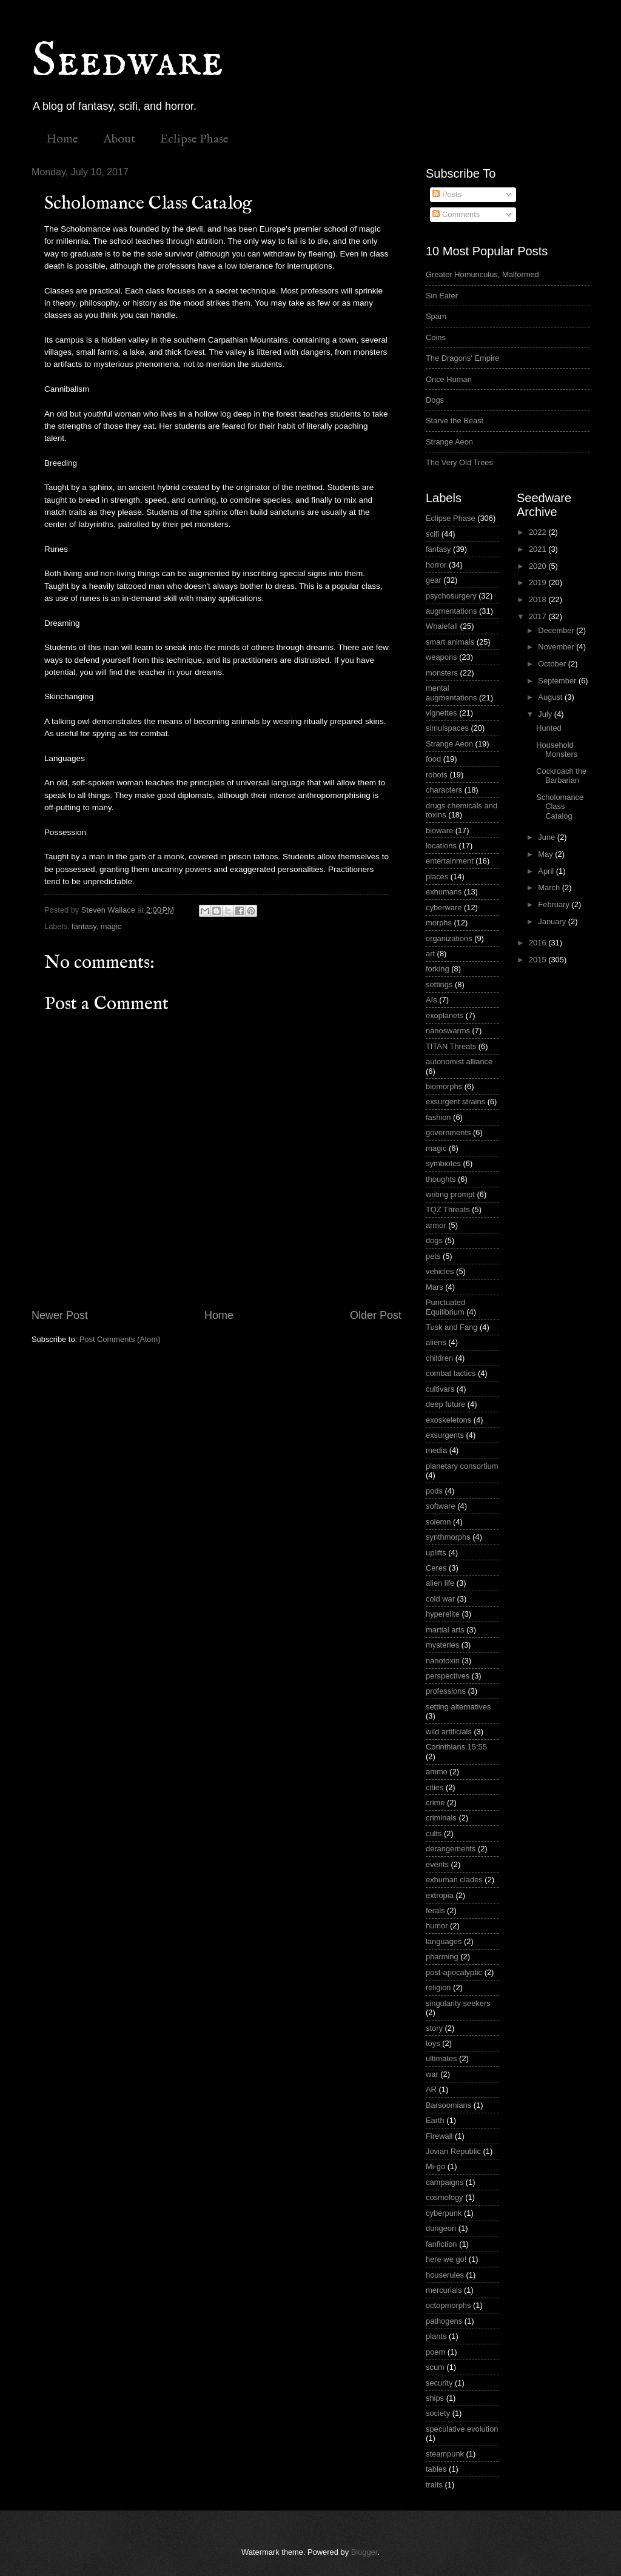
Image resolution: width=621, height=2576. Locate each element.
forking (437, 968)
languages (444, 1941)
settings (439, 984)
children (439, 1358)
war (432, 2074)
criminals (441, 1817)
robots (437, 774)
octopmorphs (448, 2305)
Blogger (364, 2552)
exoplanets (444, 1015)
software (440, 1506)
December (557, 630)
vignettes (441, 712)
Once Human (449, 379)
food (433, 758)
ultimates (441, 2058)
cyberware (444, 907)
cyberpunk (444, 2213)
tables (436, 2469)
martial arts (445, 1629)
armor (436, 1225)
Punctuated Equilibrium (445, 1307)
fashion (438, 1117)
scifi (432, 533)
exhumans (444, 891)
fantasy (84, 926)
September (558, 680)
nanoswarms (448, 1030)
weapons (441, 657)
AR (431, 2089)
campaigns (444, 2182)
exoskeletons (448, 1419)
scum (435, 2367)
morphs (439, 922)
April (547, 871)
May (546, 854)
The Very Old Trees (459, 462)
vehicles (440, 1271)
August (551, 697)
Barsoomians (448, 2105)
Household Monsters (556, 749)
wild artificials (449, 1731)
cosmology (444, 2197)
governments (448, 1132)
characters (444, 789)
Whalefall (442, 626)
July (546, 714)
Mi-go (435, 2166)
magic (111, 926)
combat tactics (450, 1373)
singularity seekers (458, 2003)
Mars (434, 1287)
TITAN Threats (451, 1046)
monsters (442, 672)
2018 (538, 599)
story (434, 2028)
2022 (538, 532)
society (438, 2413)
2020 (538, 566)
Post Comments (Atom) (120, 1339)
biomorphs (444, 1086)
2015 (538, 959)
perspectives (447, 1675)
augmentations (451, 610)
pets (433, 1256)
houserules (445, 2274)
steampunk (445, 2453)
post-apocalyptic (454, 1972)
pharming (442, 1956)
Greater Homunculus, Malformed (482, 274)
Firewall (439, 2136)
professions (446, 1691)
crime (435, 1802)
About (119, 139)
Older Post (375, 1315)
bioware (439, 830)
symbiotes (443, 1163)
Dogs (435, 399)
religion (438, 1987)
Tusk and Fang (451, 1327)
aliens (436, 1342)
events (437, 1864)
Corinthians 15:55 (456, 1746)
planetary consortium (462, 1466)
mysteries (442, 1644)
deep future (445, 1404)
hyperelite (443, 1613)
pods (434, 1490)
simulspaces (447, 728)
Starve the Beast (454, 420)
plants (436, 2336)
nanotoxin (443, 1660)
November (557, 646)
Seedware (127, 62)
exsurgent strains (455, 1101)
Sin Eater (442, 295)
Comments (456, 214)
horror (436, 564)
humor (437, 1925)
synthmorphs (448, 1536)
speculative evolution (462, 2428)
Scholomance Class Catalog (559, 806)
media (436, 1450)
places (437, 876)
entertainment (450, 860)
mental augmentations (451, 692)
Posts (447, 194)
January (553, 921)
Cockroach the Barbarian (561, 775)
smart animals (450, 641)
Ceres (436, 1567)
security (439, 2382)
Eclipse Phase (194, 139)
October (553, 663)
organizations (449, 938)
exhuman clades (454, 1879)
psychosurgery (451, 595)
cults (433, 1833)
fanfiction (441, 2244)
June (547, 837)
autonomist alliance (459, 1061)
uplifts (436, 1552)
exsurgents (445, 1435)
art (430, 953)
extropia (440, 1895)
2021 (538, 549)
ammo (437, 1771)
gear (433, 580)
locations (441, 845)
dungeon (441, 2228)
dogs (434, 1240)
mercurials (444, 2290)
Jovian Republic (453, 2151)
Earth (435, 2120)
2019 (538, 582)
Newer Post (60, 1315)
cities (434, 1787)
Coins (436, 337)
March (550, 887)
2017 (538, 616)
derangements (450, 1848)
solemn (438, 1521)
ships (435, 2398)
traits (434, 2484)
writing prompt (450, 1194)
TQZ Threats (448, 1209)
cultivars (440, 1389)
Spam (436, 316)
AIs (431, 999)
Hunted (549, 728)
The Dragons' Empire (462, 358)
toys (433, 2043)
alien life (440, 1583)
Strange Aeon (449, 441)
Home (62, 139)
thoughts (440, 1179)
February (554, 904)
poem (435, 2351)
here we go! (446, 2259)
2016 (538, 942)
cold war (440, 1598)
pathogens (444, 2321)
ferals (435, 1910)
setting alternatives (458, 1706)
